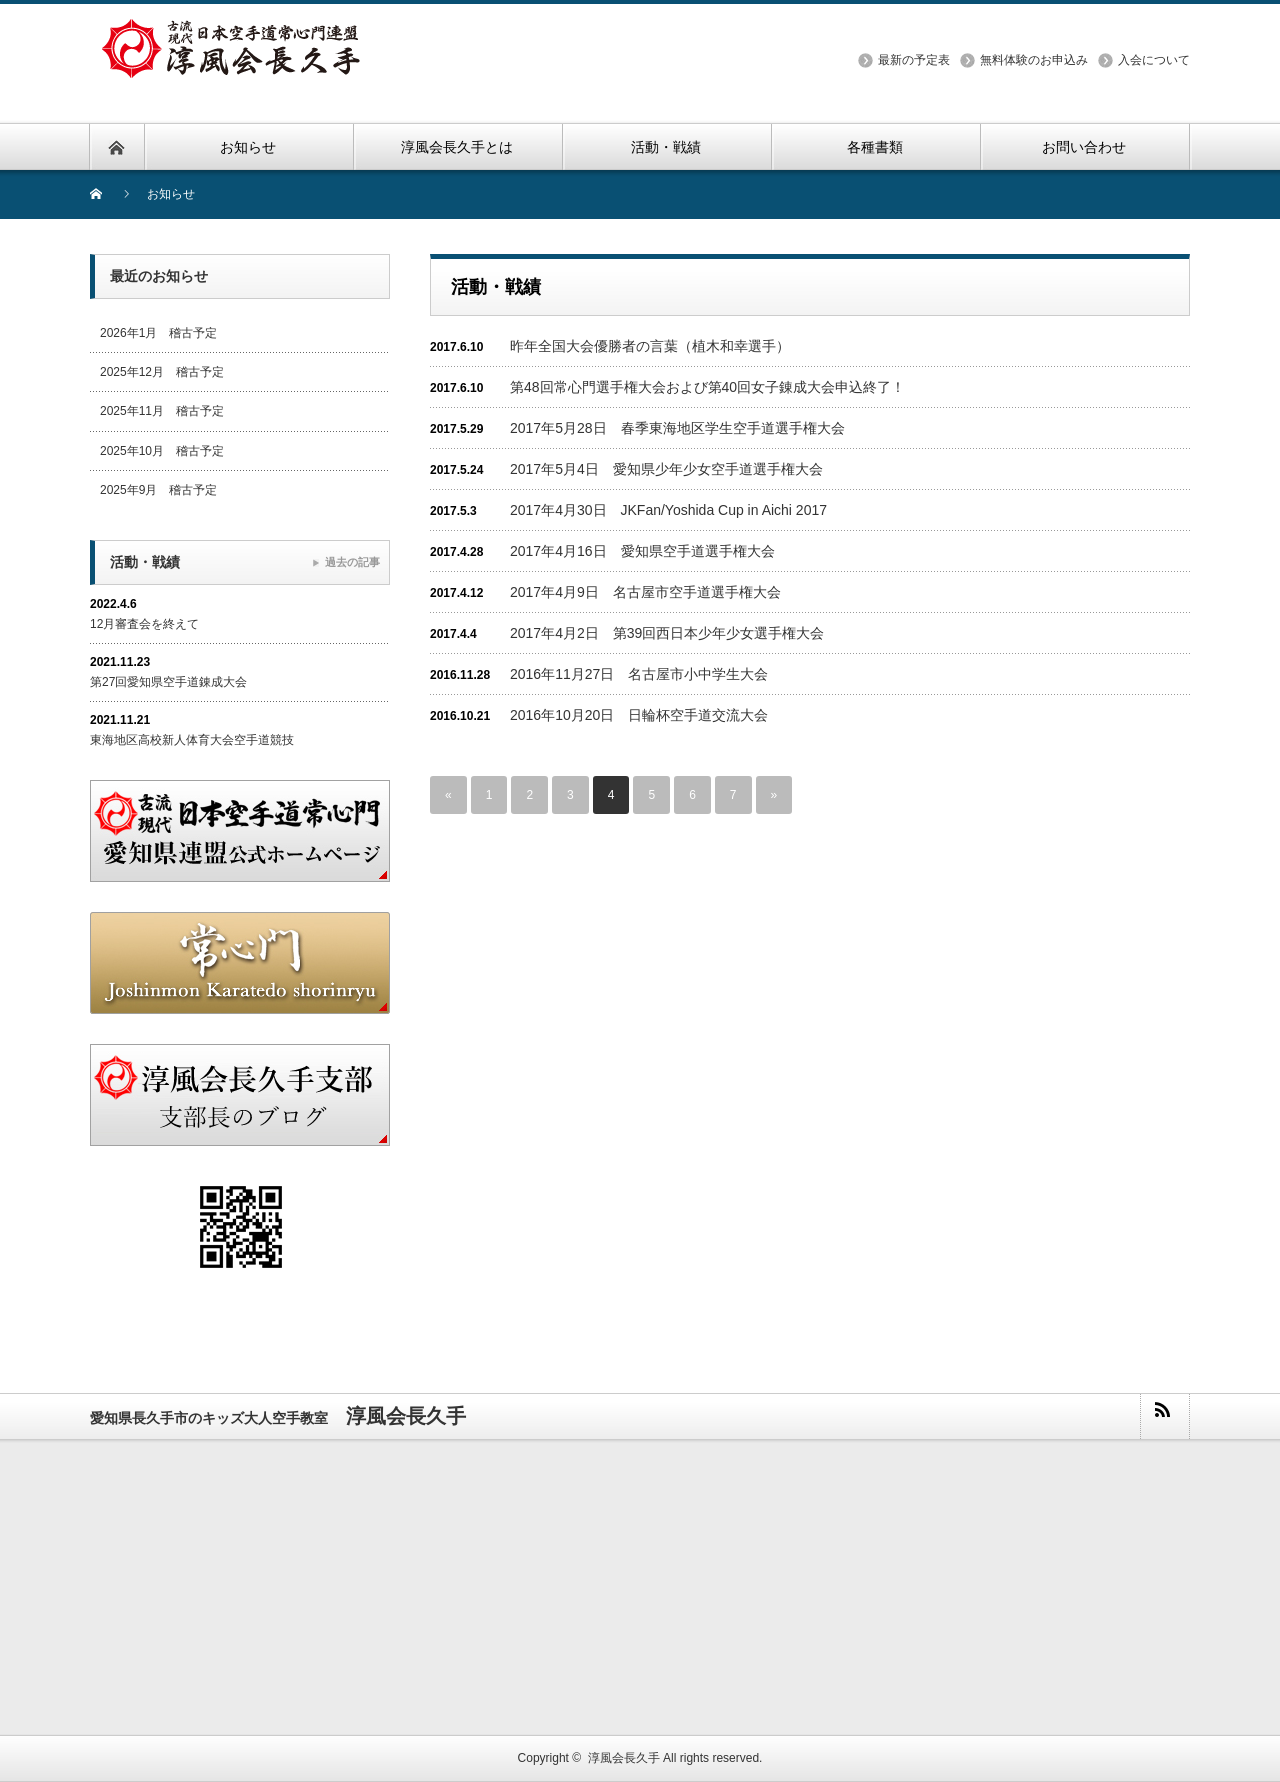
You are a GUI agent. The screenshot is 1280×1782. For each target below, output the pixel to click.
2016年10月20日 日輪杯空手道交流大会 (639, 715)
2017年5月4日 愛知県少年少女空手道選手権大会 (666, 469)
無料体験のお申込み (1034, 60)
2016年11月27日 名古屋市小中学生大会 (639, 674)
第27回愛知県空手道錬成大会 (168, 682)
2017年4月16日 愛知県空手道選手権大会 (642, 551)
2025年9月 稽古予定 (158, 490)
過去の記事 (352, 562)
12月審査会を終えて (144, 624)
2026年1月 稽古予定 (158, 333)
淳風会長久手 (624, 1758)
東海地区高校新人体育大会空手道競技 (192, 740)
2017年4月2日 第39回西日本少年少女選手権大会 (667, 633)
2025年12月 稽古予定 (162, 372)
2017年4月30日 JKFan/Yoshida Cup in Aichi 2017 (668, 510)
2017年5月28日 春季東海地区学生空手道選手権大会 (677, 428)
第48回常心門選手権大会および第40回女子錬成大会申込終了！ (707, 387)
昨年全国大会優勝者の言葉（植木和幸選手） (650, 346)
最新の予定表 (914, 60)
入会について (1154, 60)
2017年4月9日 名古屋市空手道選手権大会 (645, 592)
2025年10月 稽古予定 (162, 451)
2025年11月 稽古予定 (162, 411)
